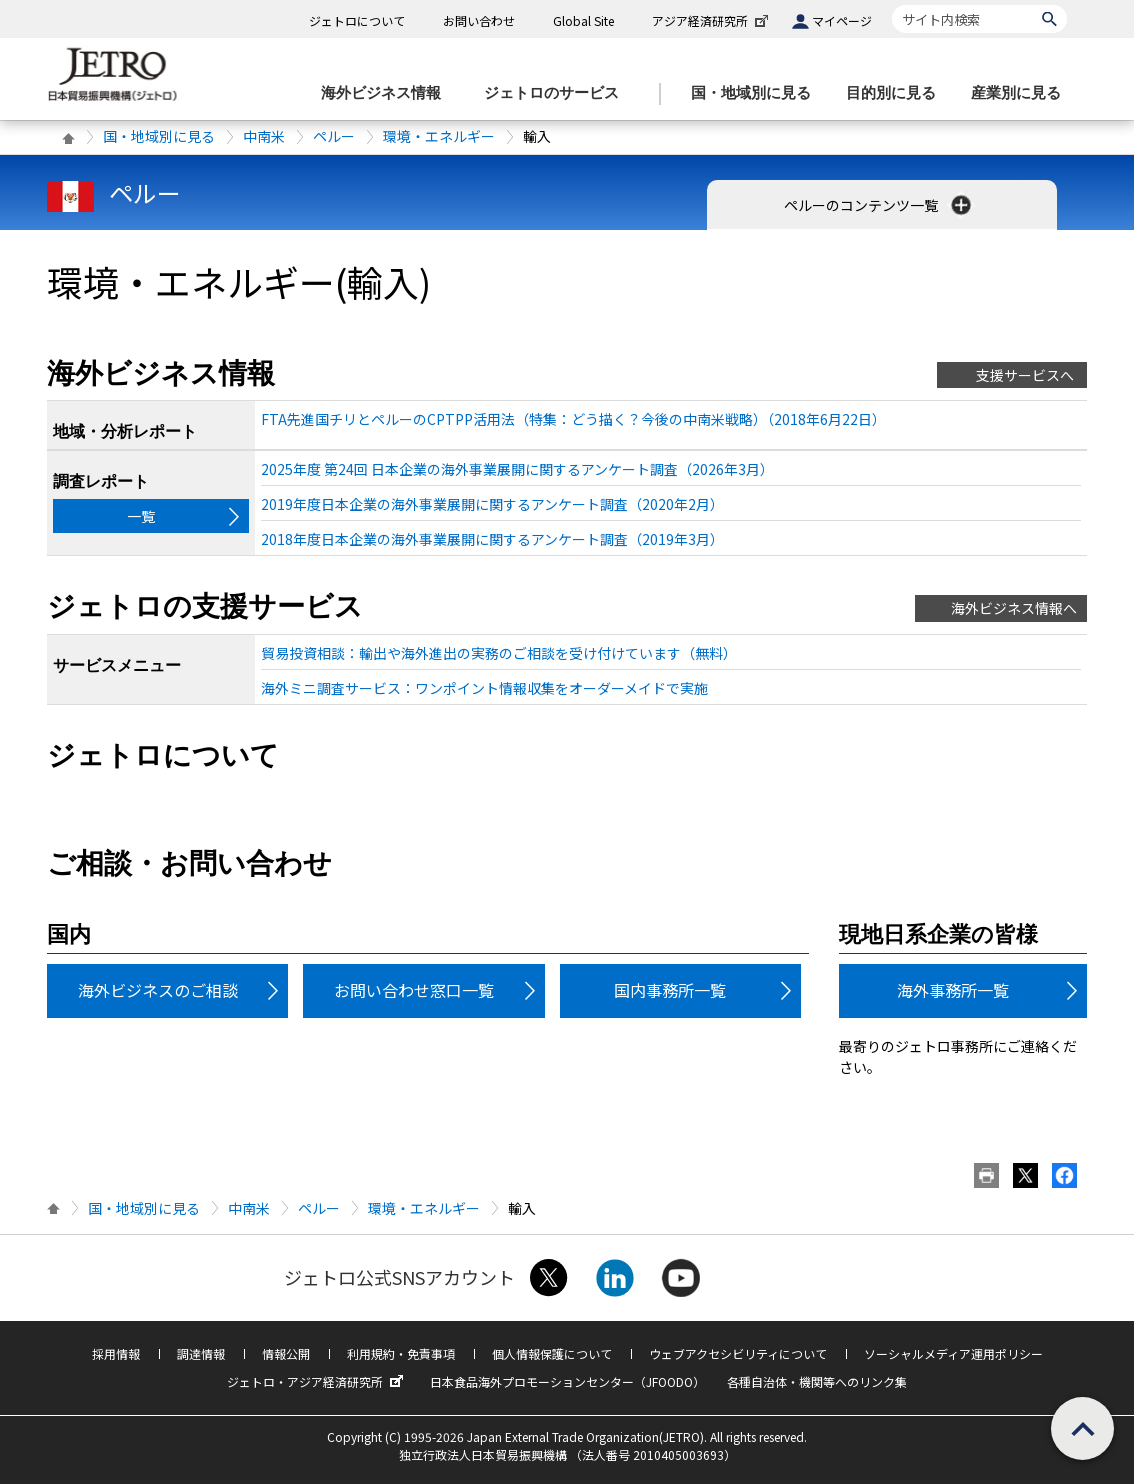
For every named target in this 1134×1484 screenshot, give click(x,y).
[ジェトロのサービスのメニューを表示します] (557, 93)
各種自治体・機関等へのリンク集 (817, 1381)
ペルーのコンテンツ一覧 (879, 205)
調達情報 (201, 1353)
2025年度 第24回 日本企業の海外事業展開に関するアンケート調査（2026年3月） (517, 469)
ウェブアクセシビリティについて (738, 1353)
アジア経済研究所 (712, 20)
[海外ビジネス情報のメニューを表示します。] (387, 93)
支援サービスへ (1025, 375)
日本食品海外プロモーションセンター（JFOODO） (567, 1381)
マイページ (842, 20)
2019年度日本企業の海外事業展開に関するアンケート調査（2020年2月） (492, 504)
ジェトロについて (357, 20)
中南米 (264, 136)
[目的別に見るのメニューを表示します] (897, 93)
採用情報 (116, 1353)
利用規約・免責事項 (401, 1353)
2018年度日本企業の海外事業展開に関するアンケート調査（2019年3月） (492, 539)
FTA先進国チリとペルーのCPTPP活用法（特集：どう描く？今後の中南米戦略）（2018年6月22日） (573, 419)
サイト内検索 (891, 4)
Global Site (583, 20)
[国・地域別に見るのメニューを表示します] (757, 93)
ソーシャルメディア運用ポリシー (953, 1353)
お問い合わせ (479, 20)
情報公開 (286, 1353)
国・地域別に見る (159, 136)
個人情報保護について (552, 1353)
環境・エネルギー (439, 136)
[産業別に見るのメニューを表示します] (1022, 93)
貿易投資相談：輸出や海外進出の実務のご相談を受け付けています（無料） (499, 653)
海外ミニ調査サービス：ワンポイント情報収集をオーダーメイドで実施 (484, 688)
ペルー (334, 136)
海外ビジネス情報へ (1014, 608)
